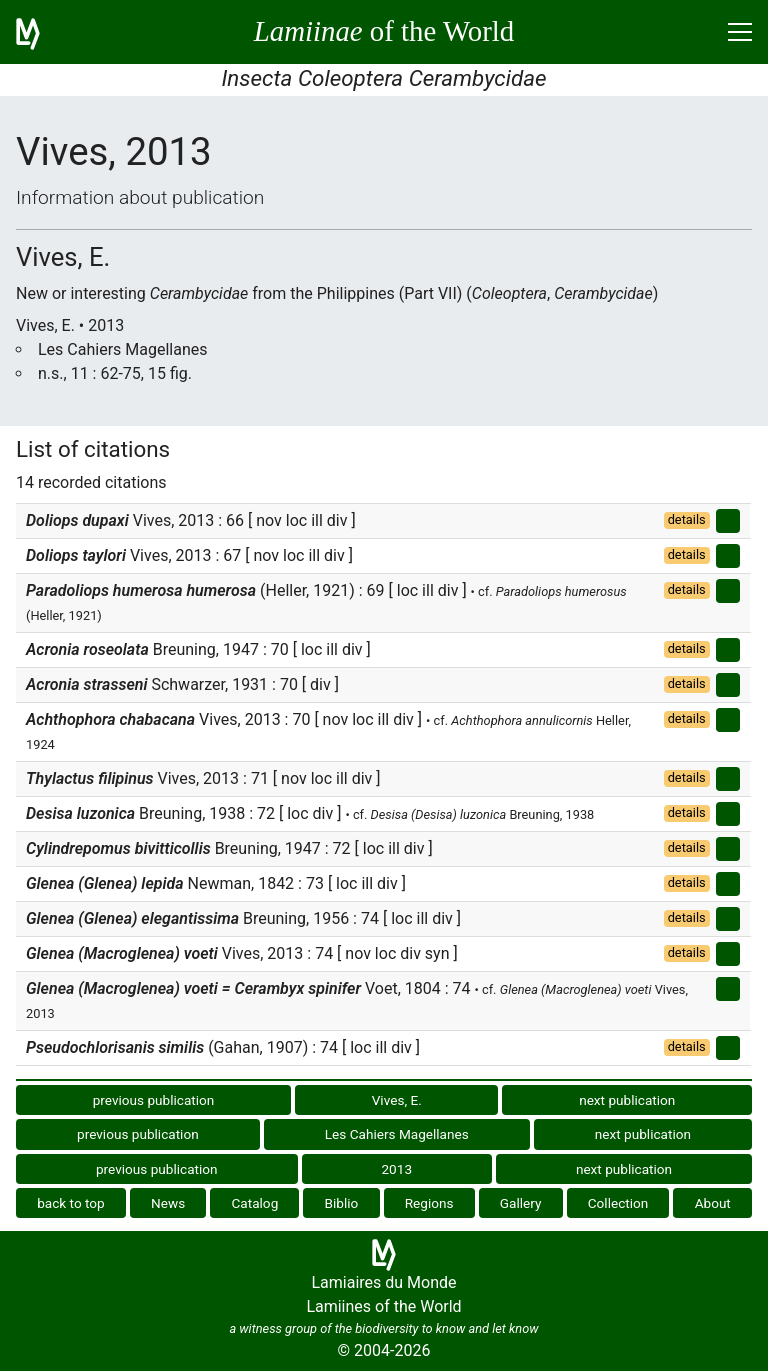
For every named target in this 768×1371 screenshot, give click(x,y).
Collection (618, 1203)
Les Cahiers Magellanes (397, 1134)
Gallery (521, 1203)
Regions (429, 1203)
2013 (396, 1169)
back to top (71, 1203)
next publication (627, 1100)
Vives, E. (397, 1100)
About (713, 1203)
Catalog (254, 1203)
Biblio (342, 1203)
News (168, 1203)
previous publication (154, 1100)
